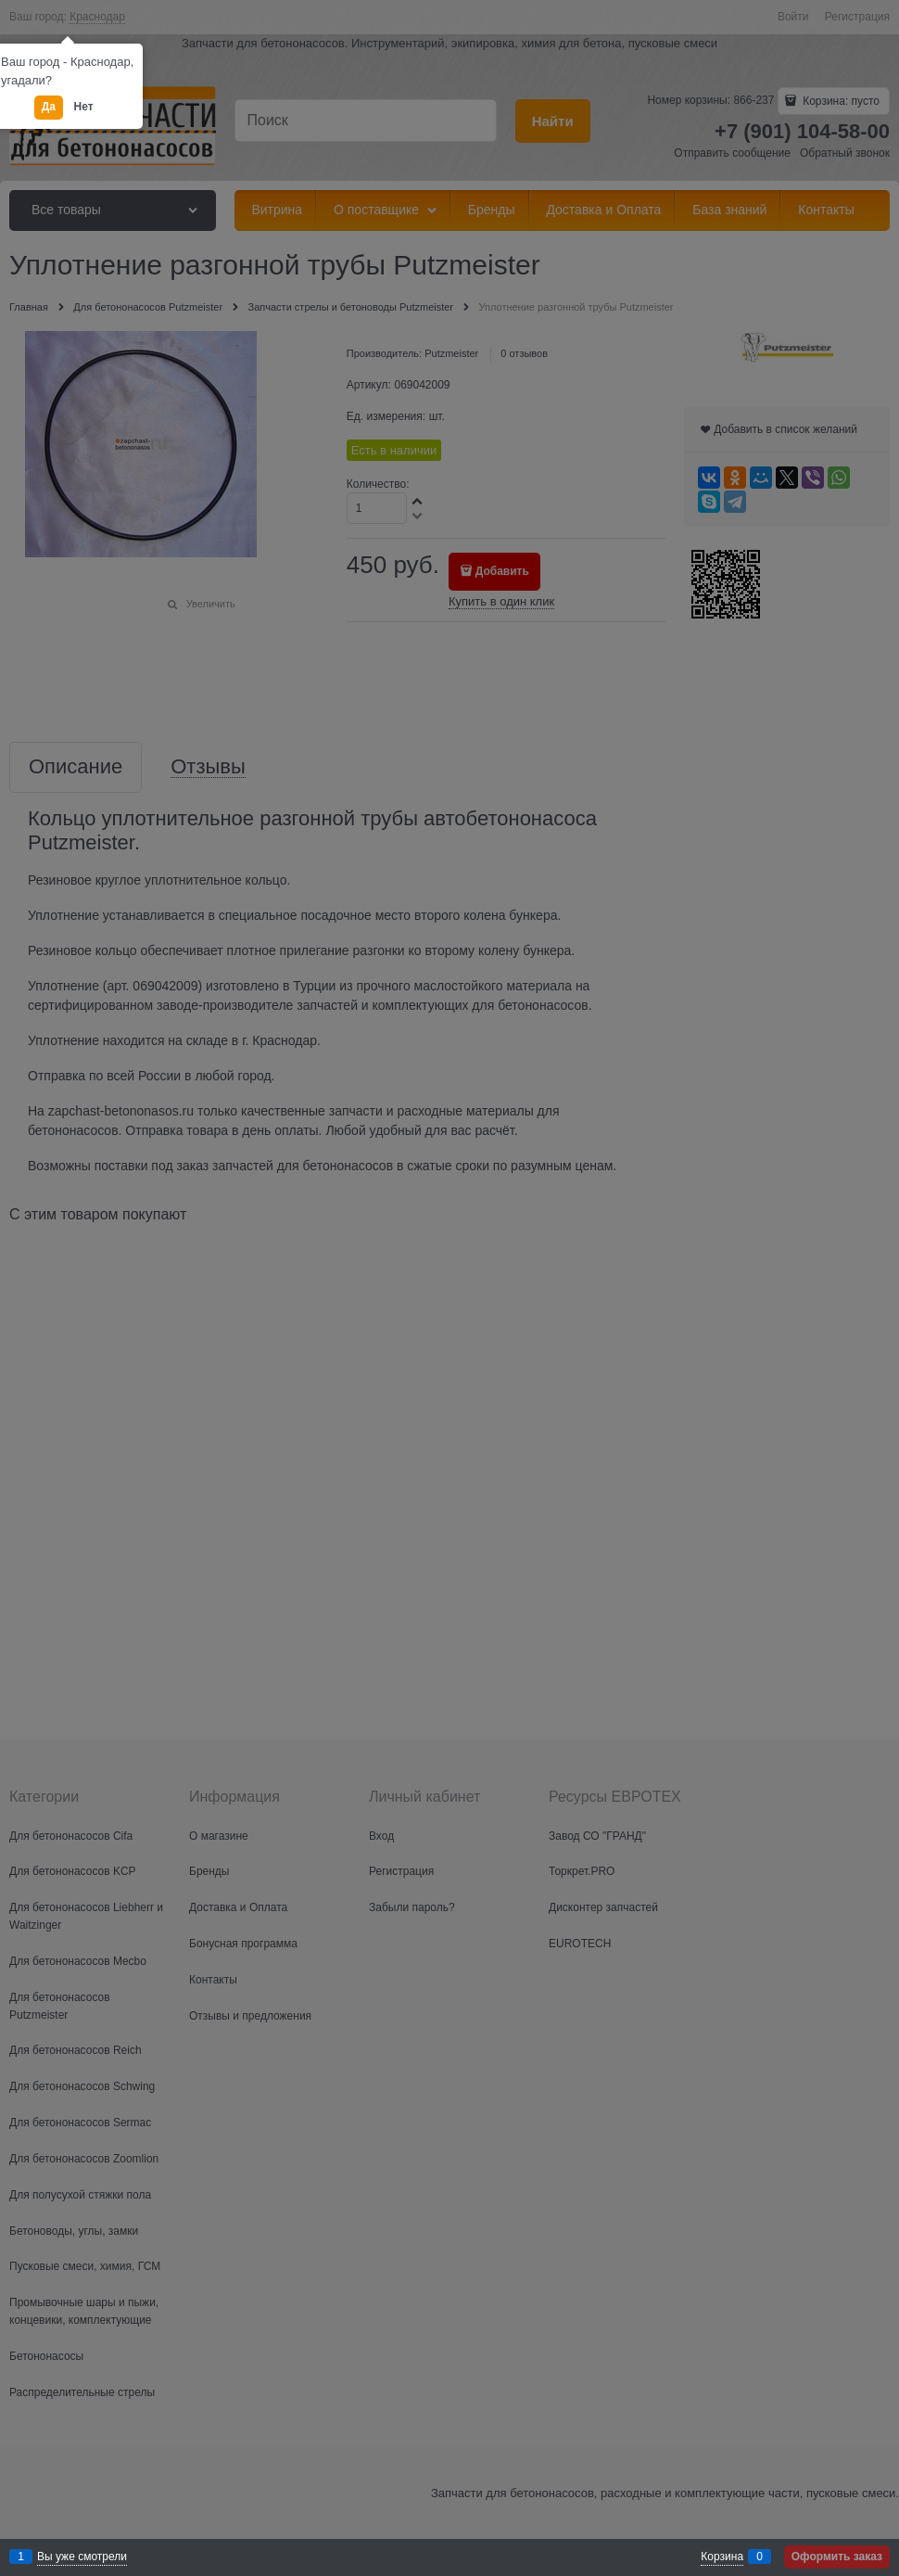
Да (49, 106)
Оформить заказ (836, 2556)
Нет (84, 106)
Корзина (722, 2556)
